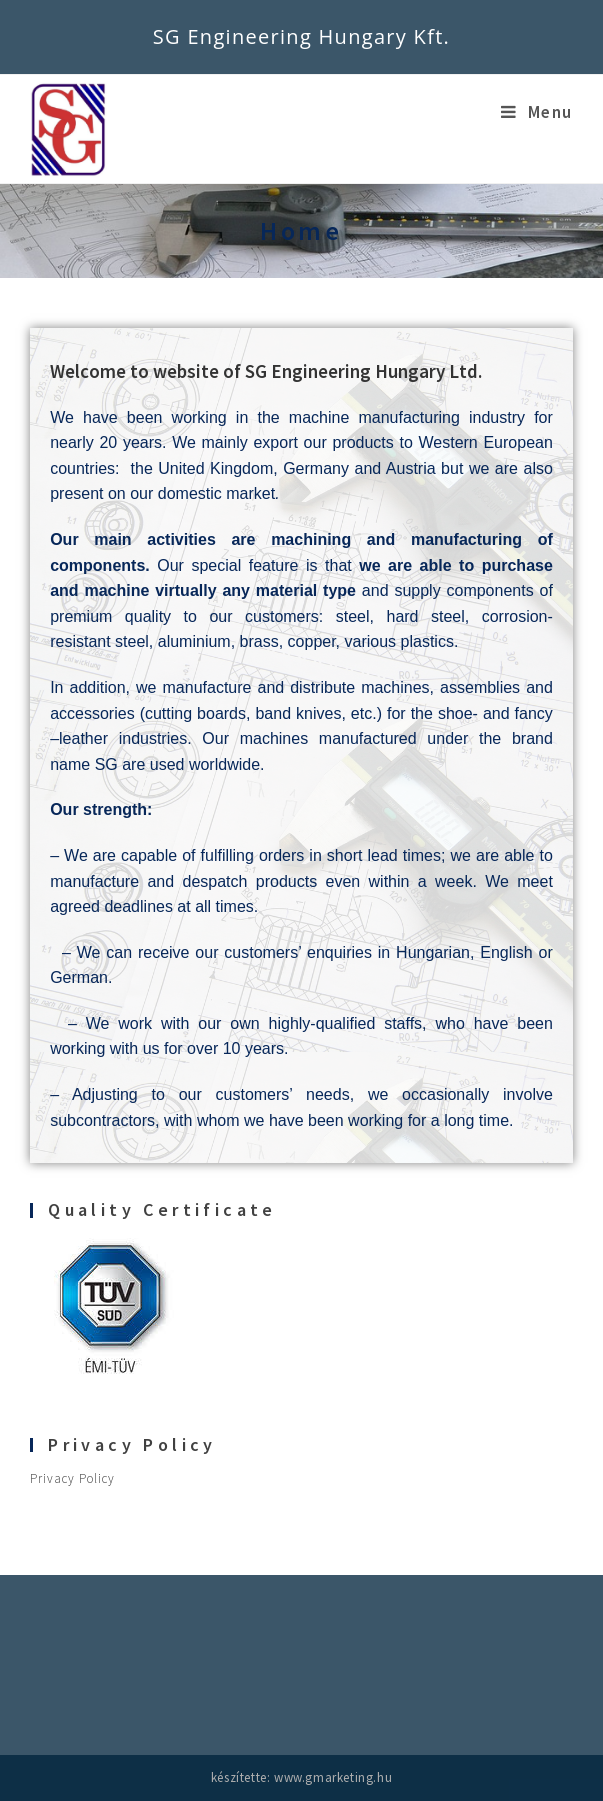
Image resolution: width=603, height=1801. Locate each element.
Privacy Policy (72, 1478)
